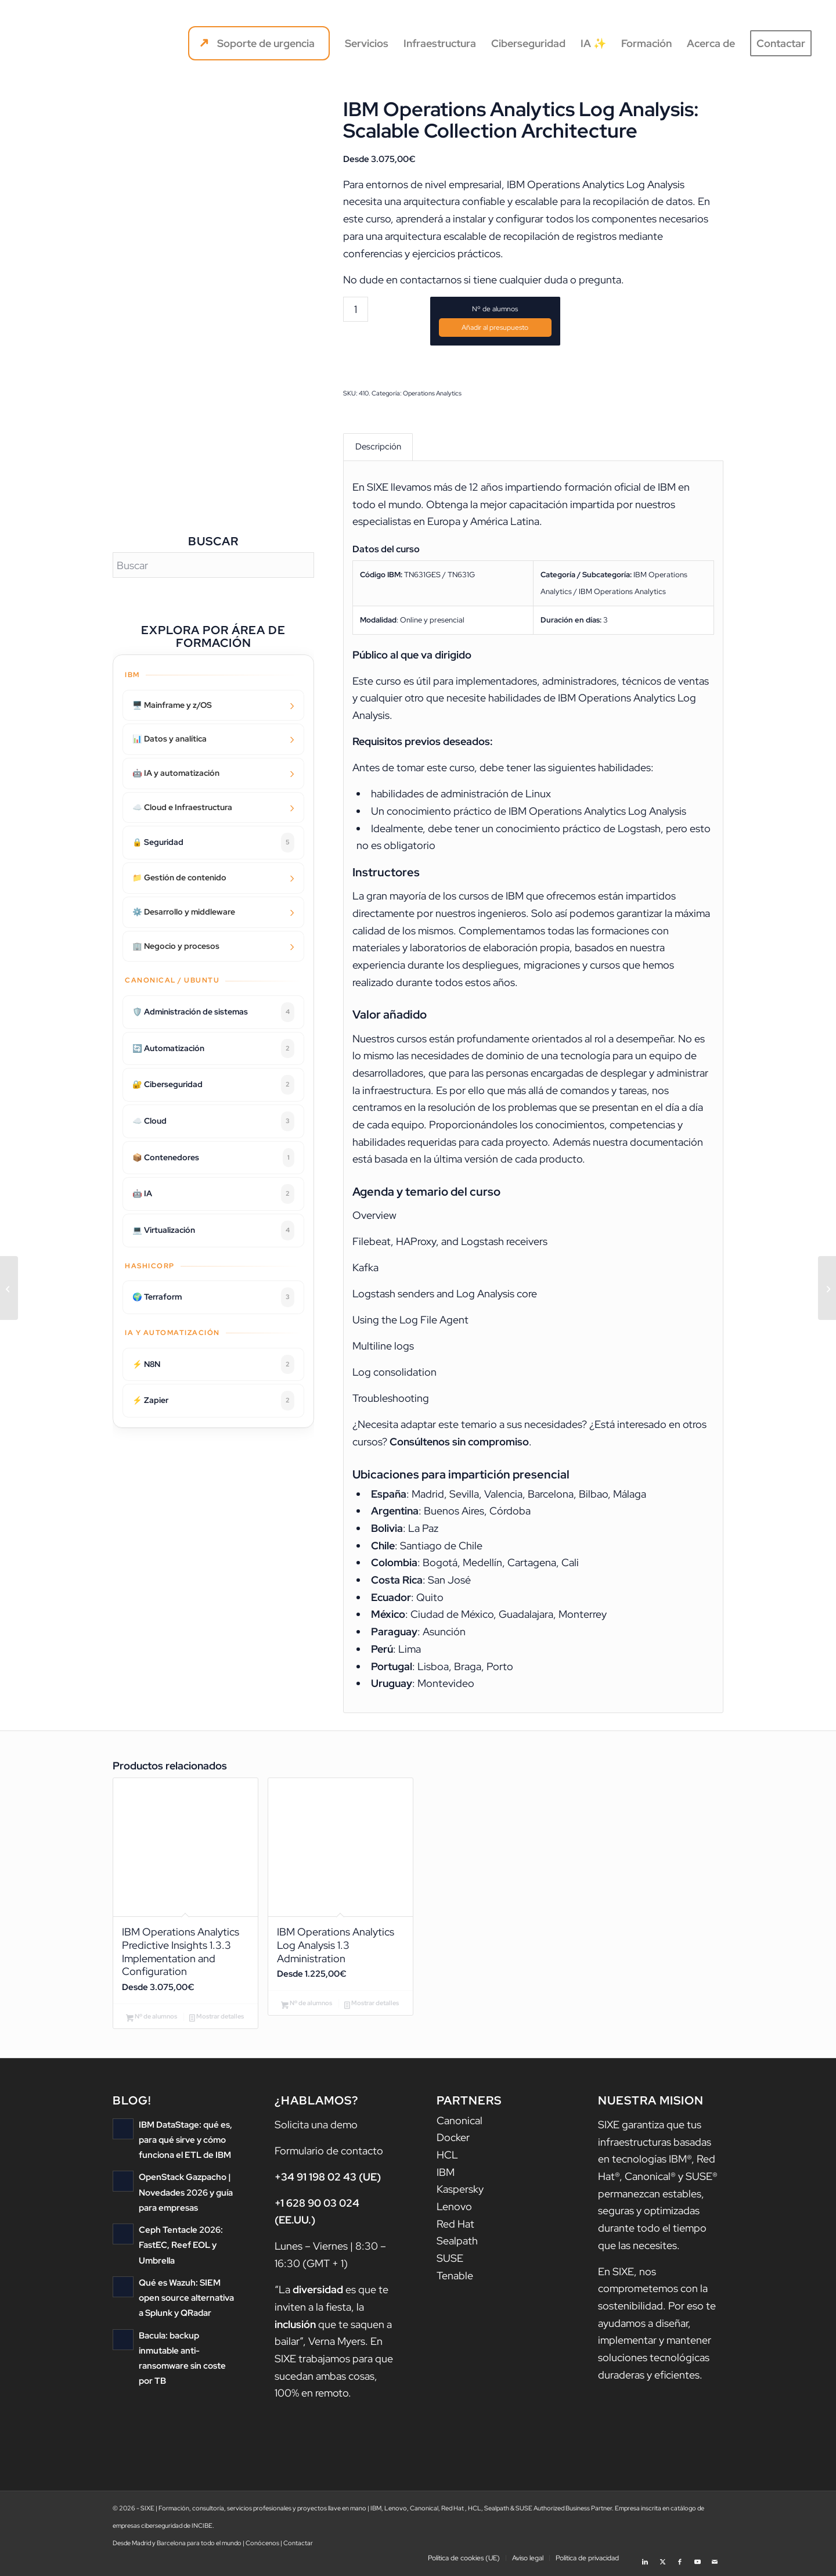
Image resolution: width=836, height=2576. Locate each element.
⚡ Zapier (213, 1401)
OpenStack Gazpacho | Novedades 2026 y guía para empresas (186, 2195)
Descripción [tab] (378, 447)
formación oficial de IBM (620, 488)
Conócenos (262, 2546)
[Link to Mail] (714, 2561)
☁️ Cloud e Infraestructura (182, 807)
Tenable (455, 2279)
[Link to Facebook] (680, 2561)
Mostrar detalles (216, 2021)
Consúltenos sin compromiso (459, 1442)
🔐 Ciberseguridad (213, 1085)
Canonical (459, 2124)
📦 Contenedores (213, 1158)
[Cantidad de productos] (355, 309)
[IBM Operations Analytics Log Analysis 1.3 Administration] (9, 1288)
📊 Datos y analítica (169, 738)
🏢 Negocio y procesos (175, 946)
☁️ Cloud (213, 1121)
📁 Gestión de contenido (179, 877)
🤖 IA (213, 1194)
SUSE (450, 2261)
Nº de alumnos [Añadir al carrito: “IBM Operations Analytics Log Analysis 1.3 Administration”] (306, 2007)
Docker (453, 2141)
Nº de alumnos (495, 309)
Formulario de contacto (329, 2154)
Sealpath (457, 2244)
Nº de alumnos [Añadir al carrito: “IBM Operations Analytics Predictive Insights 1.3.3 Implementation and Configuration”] (151, 2021)
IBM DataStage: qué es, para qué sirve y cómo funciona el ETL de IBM (185, 2143)
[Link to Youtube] (697, 2561)
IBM (446, 2175)
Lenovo (454, 2210)
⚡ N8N (213, 1365)
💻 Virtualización (213, 1230)
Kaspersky (460, 2193)
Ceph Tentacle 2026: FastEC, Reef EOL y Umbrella (181, 2247)
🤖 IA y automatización (175, 773)
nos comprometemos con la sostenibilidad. (653, 2292)
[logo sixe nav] (74, 43)
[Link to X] (662, 2561)
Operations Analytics (432, 393)
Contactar (298, 2546)
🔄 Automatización (213, 1049)
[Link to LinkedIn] (645, 2561)
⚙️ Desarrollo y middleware (183, 911)
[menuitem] (259, 43)
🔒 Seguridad (213, 842)
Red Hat (455, 2227)
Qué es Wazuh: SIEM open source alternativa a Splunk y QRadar (186, 2300)
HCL (447, 2158)
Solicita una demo (316, 2128)
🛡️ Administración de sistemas (213, 1012)
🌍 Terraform (213, 1297)
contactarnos (431, 279)
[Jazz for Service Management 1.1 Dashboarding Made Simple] (827, 1288)
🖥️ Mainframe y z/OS (172, 705)
